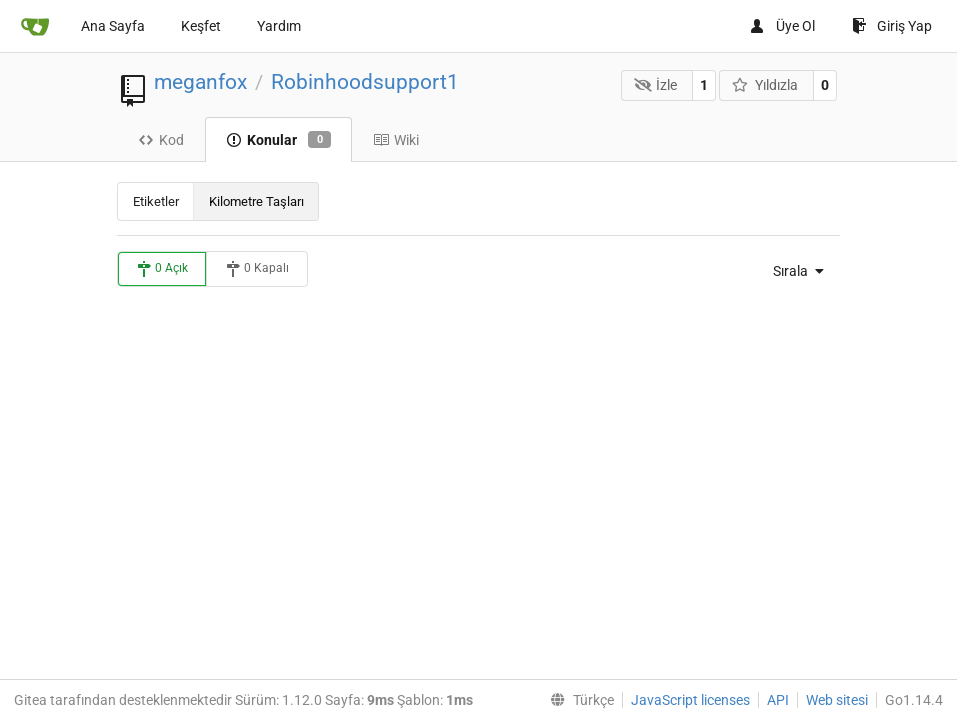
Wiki (396, 140)
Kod (161, 140)
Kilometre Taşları (256, 201)
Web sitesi (837, 700)
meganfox (200, 82)
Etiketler (156, 201)
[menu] (793, 271)
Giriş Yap (892, 26)
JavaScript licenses (690, 700)
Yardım (279, 26)
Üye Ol (782, 26)
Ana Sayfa (113, 26)
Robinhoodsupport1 (365, 82)
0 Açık (162, 269)
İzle (656, 85)
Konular (278, 140)
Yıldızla (765, 85)
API (778, 700)
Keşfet (201, 26)
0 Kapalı (257, 269)
